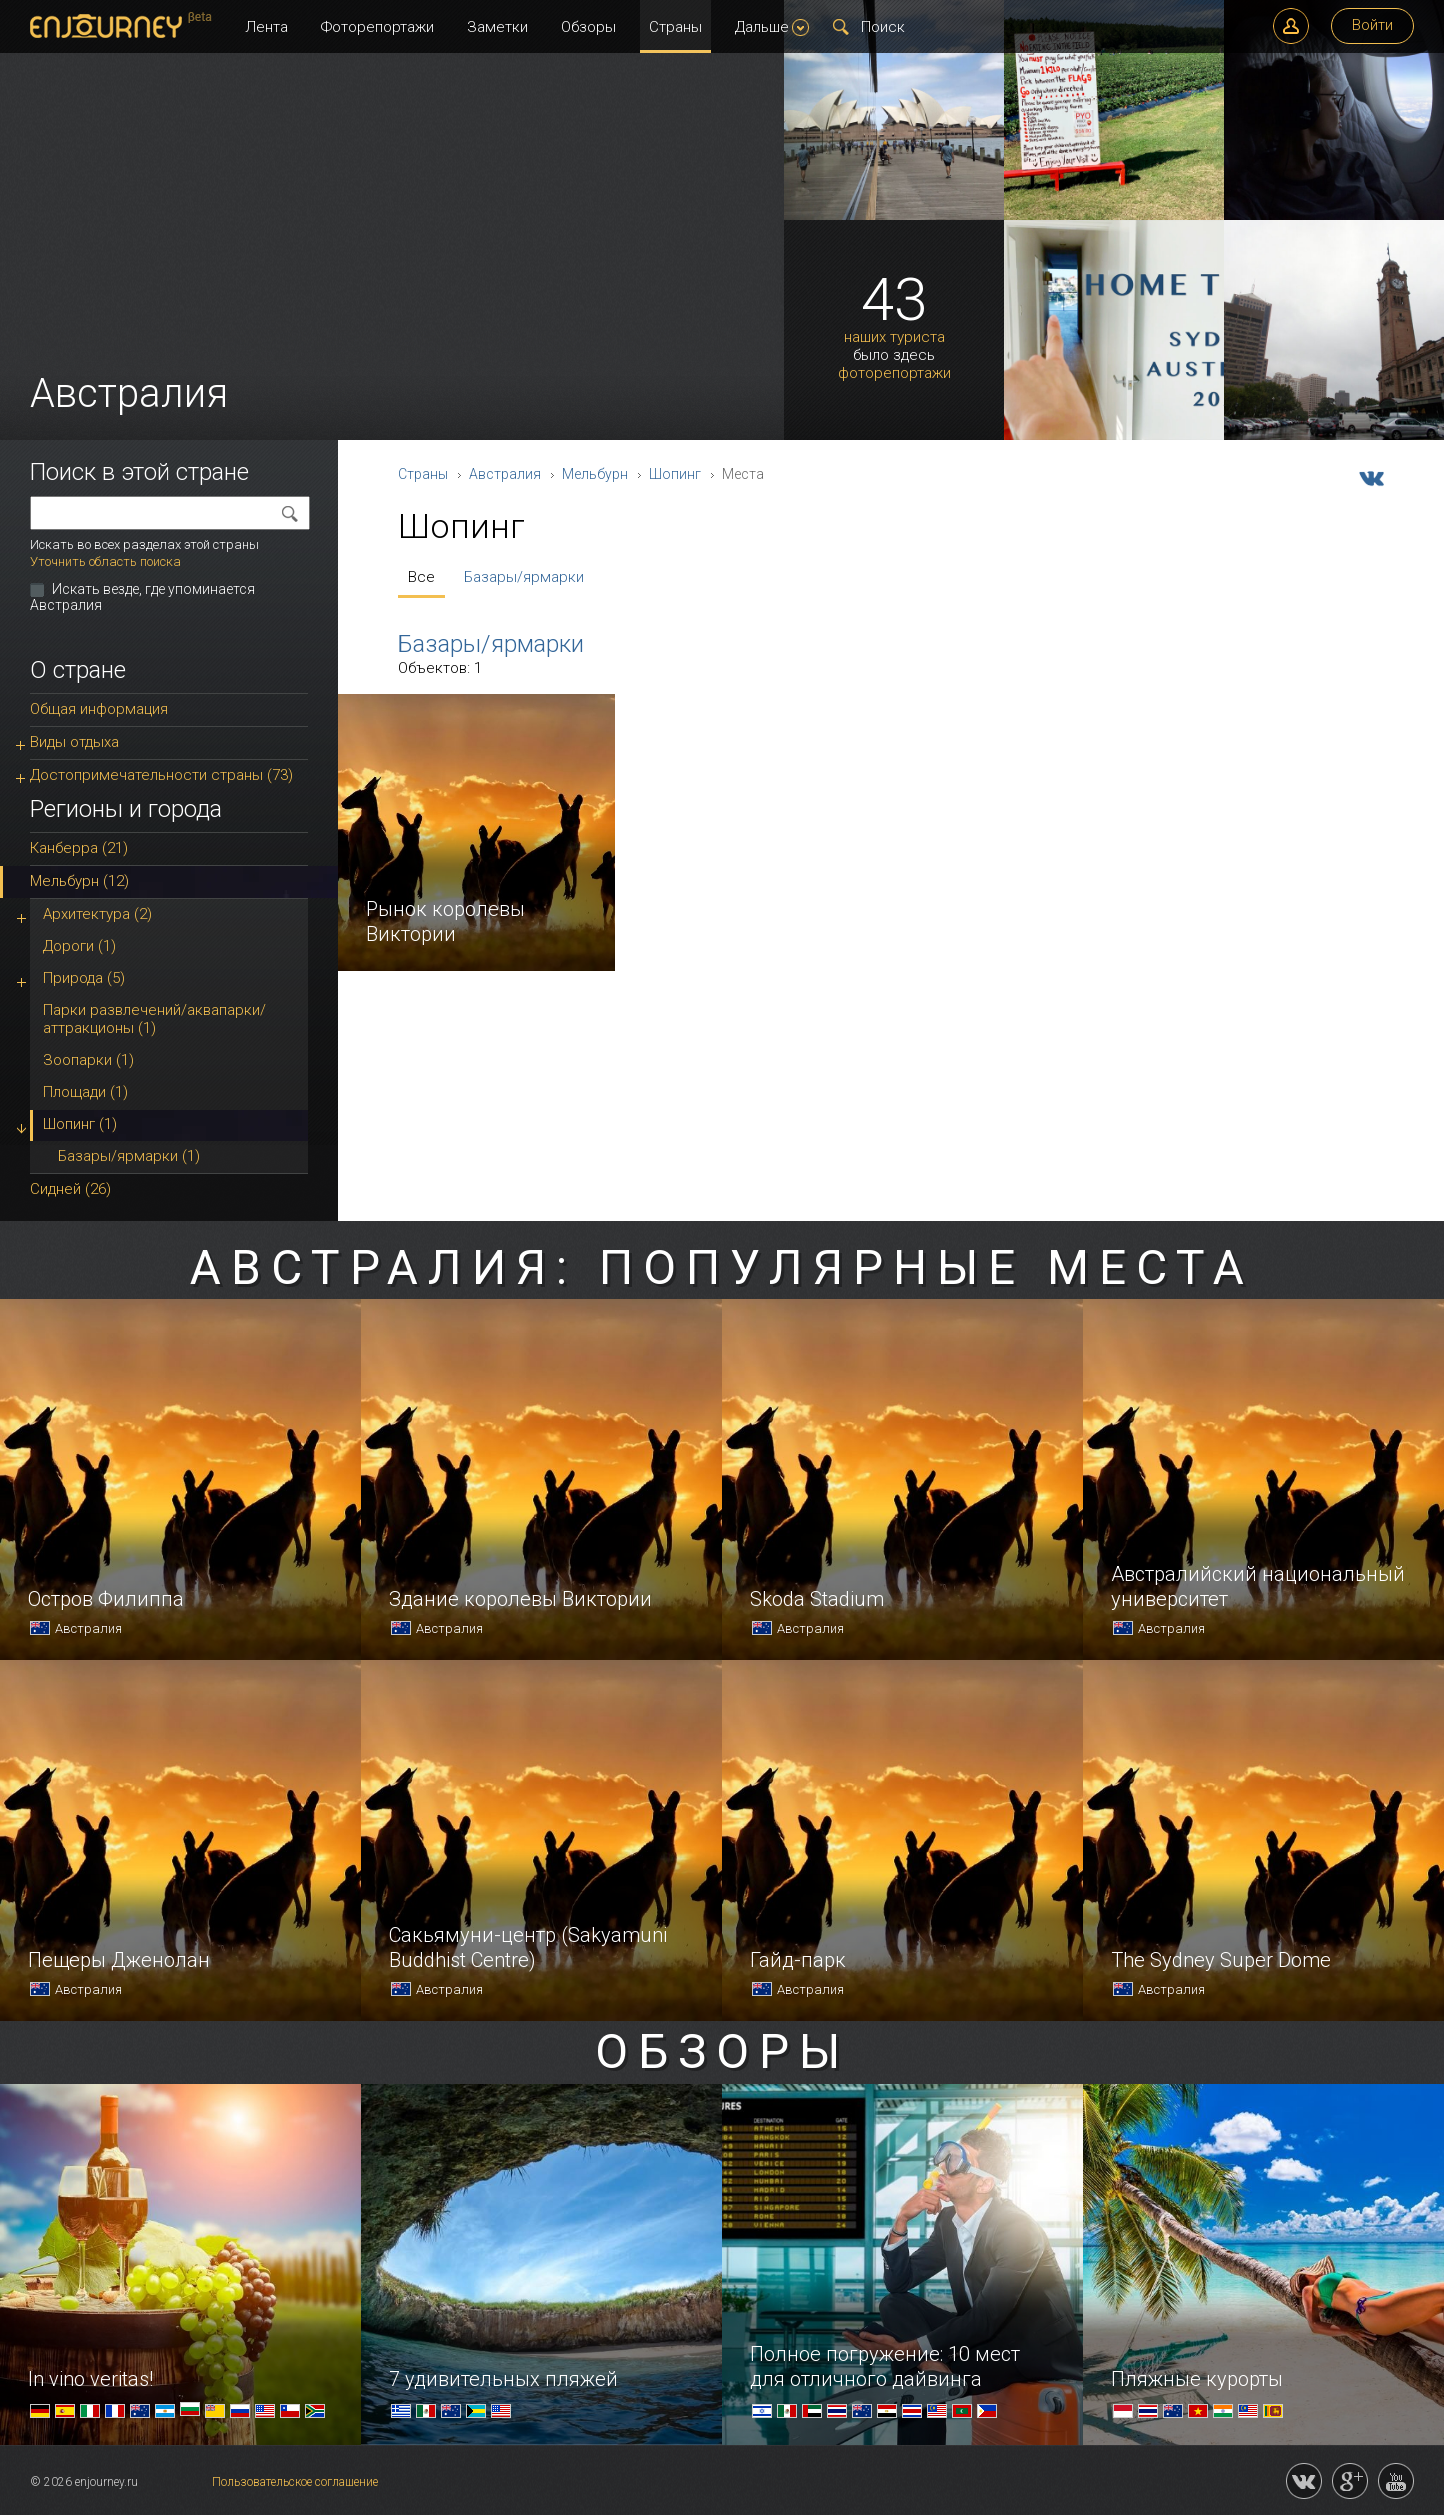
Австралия (505, 474)
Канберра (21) (79, 848)
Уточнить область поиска (105, 561)
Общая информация (99, 709)
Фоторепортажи (377, 27)
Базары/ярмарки (524, 577)
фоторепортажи (894, 373)
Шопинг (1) (80, 1124)
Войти (1372, 25)
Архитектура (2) (97, 914)
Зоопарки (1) (88, 1060)
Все (421, 577)
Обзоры (588, 27)
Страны (675, 27)
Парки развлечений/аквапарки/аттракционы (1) (154, 1019)
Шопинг (675, 474)
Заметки (497, 27)
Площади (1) (85, 1092)
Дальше (772, 27)
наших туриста (894, 337)
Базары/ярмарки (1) (129, 1156)
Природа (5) (84, 978)
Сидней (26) (70, 1189)
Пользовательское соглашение (295, 2482)
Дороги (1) (79, 946)
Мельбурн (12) (79, 881)
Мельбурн (595, 474)
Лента (266, 27)
